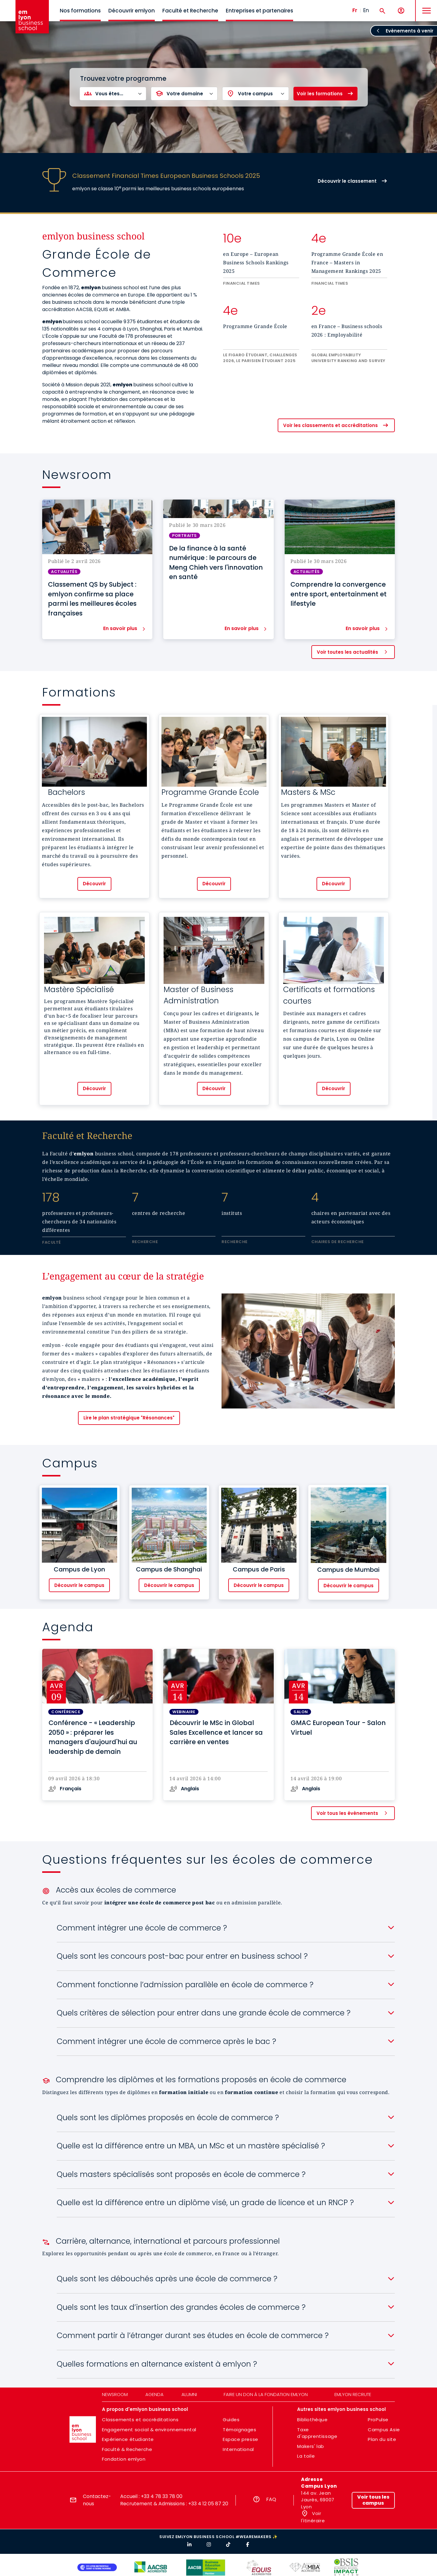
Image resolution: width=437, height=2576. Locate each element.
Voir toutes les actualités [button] (347, 652)
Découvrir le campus (79, 1585)
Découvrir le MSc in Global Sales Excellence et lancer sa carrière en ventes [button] (216, 1732)
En (366, 10)
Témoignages (239, 2429)
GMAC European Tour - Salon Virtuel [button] (338, 1727)
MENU (425, 5)
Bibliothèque (312, 2419)
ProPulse (378, 2419)
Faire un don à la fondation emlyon (266, 2394)
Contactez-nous (97, 2500)
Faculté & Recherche (127, 2449)
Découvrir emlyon (131, 10)
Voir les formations (320, 93)
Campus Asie (384, 2429)
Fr (354, 10)
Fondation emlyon (124, 2459)
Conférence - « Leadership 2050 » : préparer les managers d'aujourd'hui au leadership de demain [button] (93, 1737)
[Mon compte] (401, 10)
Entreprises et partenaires (259, 10)
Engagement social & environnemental (149, 2429)
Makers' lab (310, 2446)
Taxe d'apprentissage (317, 2433)
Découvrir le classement (347, 181)
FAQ (271, 2499)
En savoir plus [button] (120, 628)
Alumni (189, 2394)
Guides (231, 2419)
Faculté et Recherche (190, 10)
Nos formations (80, 10)
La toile (306, 2456)
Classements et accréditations (140, 2419)
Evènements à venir (409, 31)
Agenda (154, 2394)
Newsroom (115, 2394)
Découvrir (94, 883)
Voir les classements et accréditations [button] (330, 425)
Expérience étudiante (128, 2439)
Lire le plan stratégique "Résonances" (128, 1418)
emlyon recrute (352, 2394)
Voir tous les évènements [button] (347, 1813)
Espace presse (240, 2439)
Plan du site (382, 2439)
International (238, 2449)
